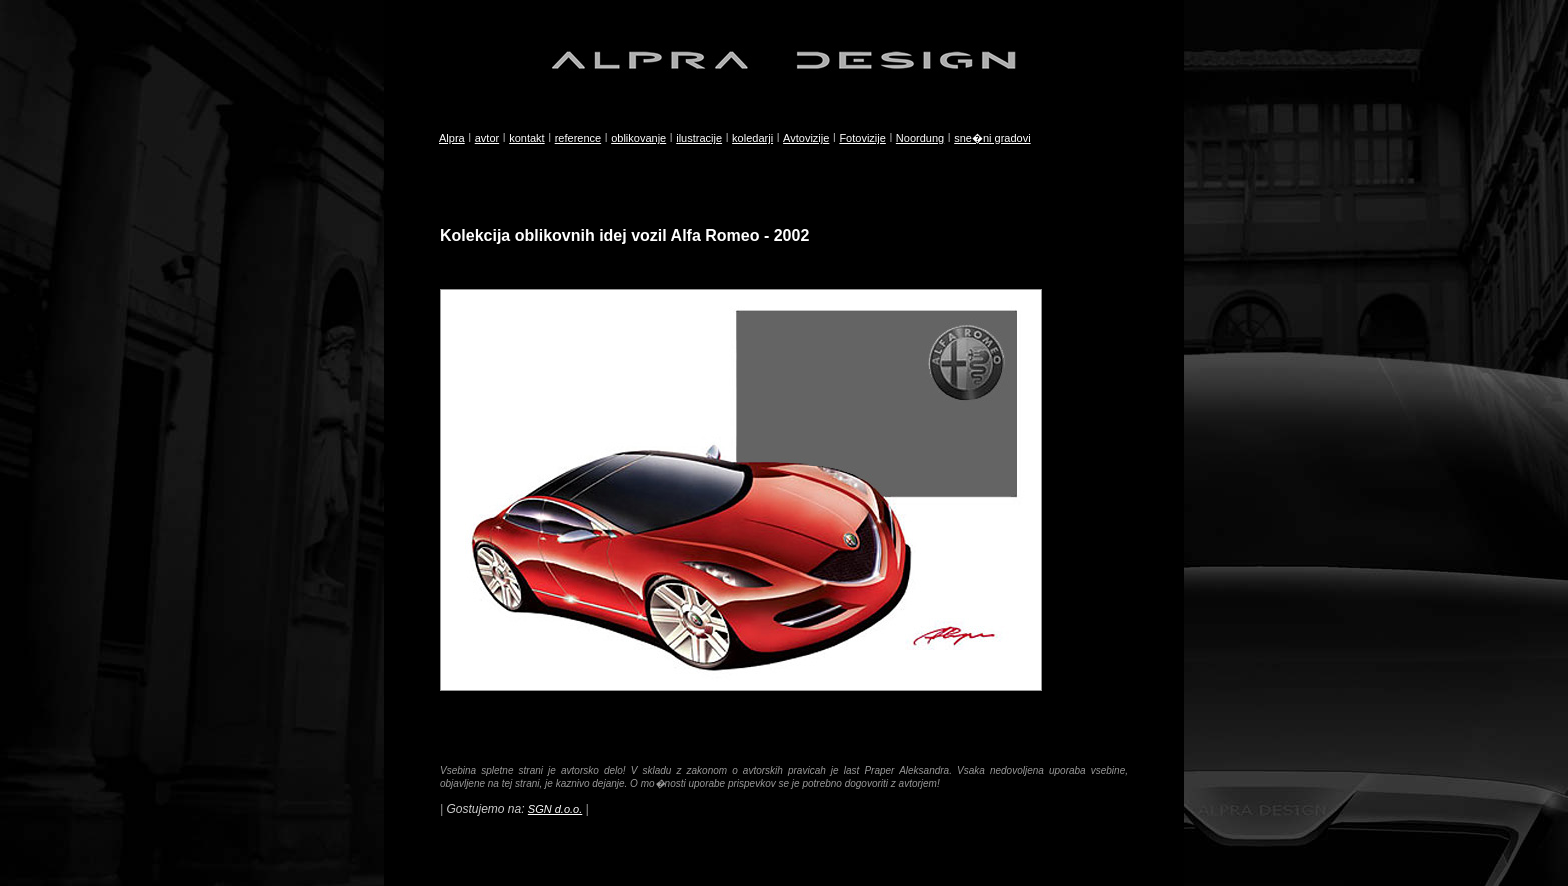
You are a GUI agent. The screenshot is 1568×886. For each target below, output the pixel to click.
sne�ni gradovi (992, 138)
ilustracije (699, 138)
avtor (487, 138)
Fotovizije (862, 138)
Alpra (452, 138)
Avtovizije (806, 138)
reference (578, 138)
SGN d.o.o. (555, 809)
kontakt (526, 138)
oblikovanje (638, 138)
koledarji (752, 138)
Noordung (920, 138)
